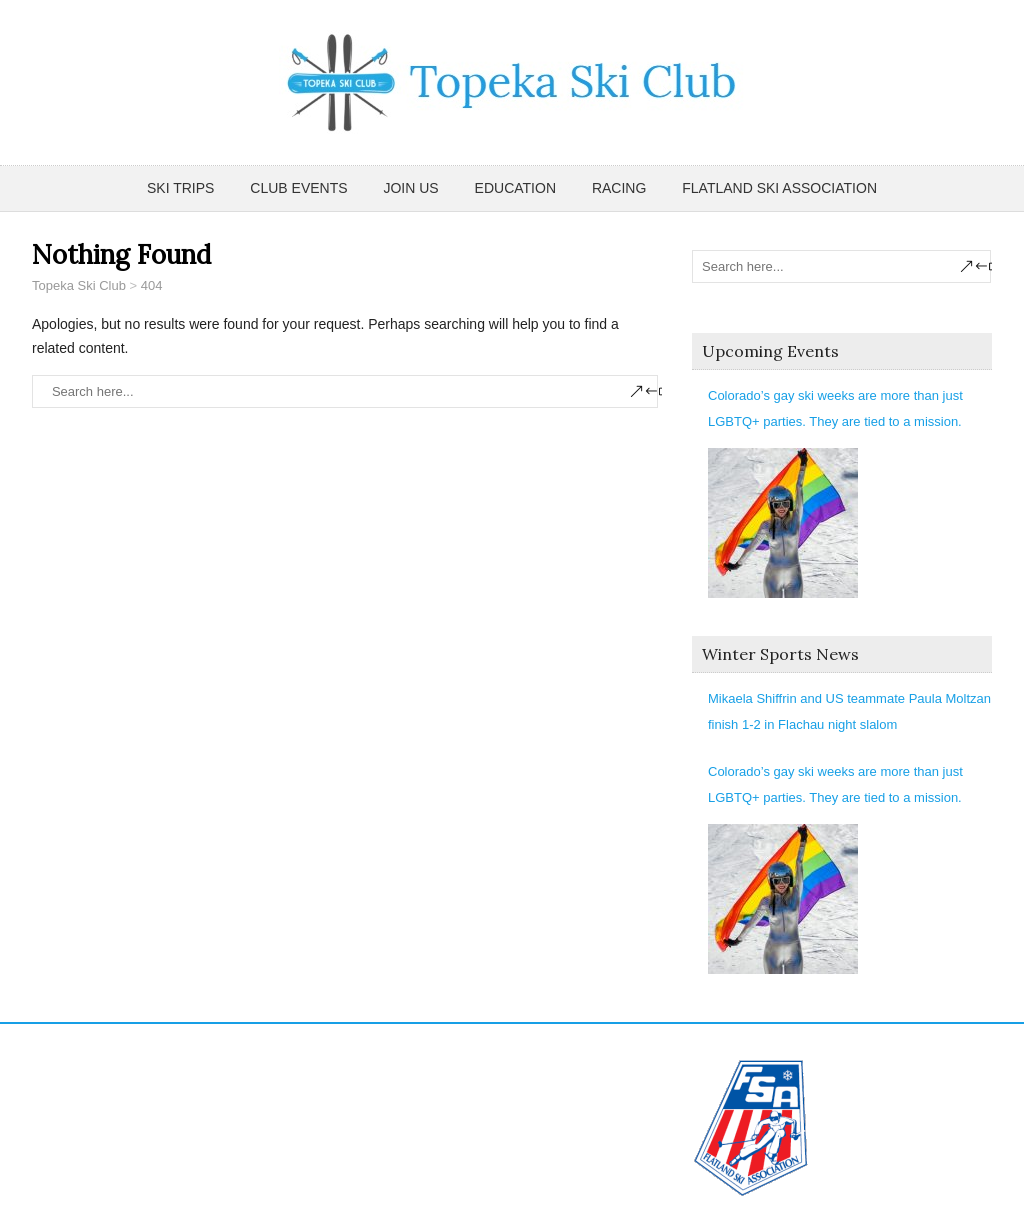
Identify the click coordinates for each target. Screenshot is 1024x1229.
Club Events (298, 188)
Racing (619, 188)
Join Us (410, 188)
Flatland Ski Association (779, 188)
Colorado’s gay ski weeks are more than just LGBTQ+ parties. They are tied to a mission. (835, 408)
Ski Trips (180, 188)
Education (515, 188)
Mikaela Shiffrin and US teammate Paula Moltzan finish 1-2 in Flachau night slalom (849, 711)
